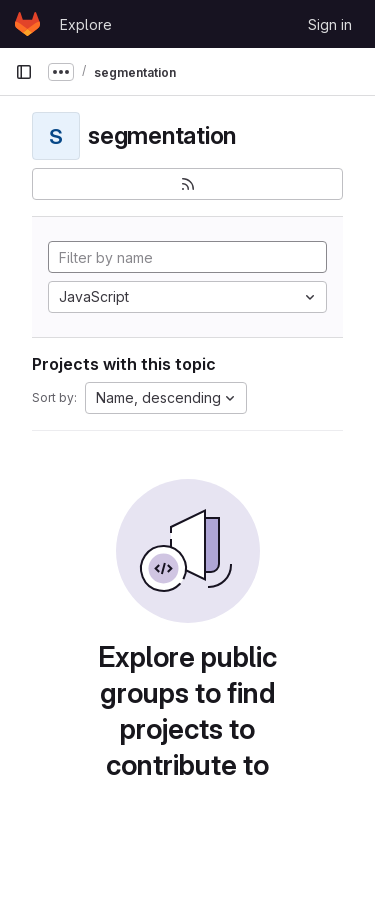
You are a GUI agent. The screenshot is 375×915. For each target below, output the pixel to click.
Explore (86, 24)
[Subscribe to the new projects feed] (187, 184)
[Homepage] (27, 24)
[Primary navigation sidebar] (24, 72)
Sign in (330, 24)
